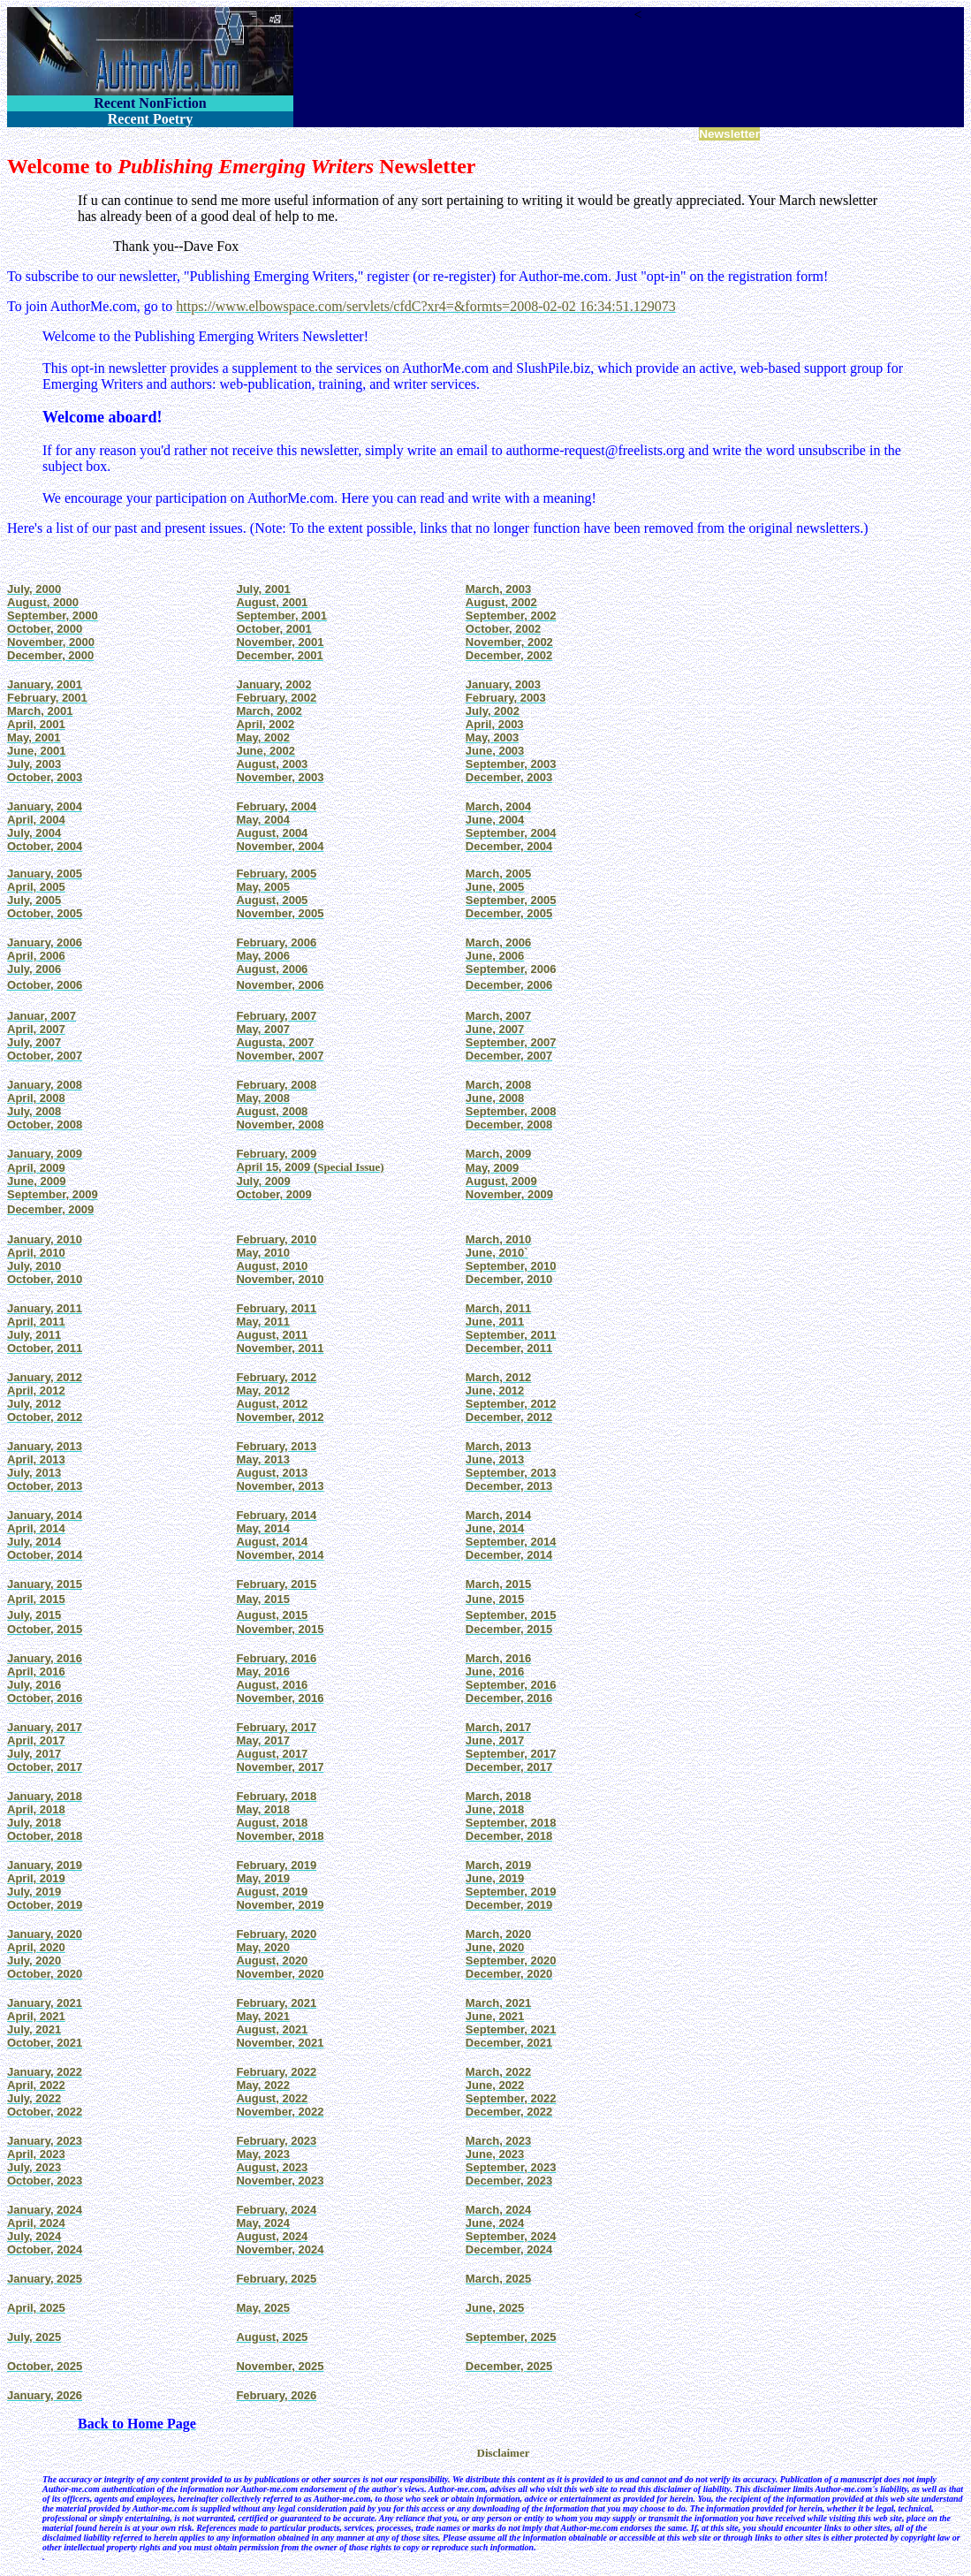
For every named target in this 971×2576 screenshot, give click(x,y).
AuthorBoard (491, 134)
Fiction (98, 134)
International (247, 134)
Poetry (58, 134)
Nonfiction (145, 134)
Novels (193, 134)
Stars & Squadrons (646, 134)
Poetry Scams (562, 134)
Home (20, 134)
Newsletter (729, 134)
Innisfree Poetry (321, 134)
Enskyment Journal (410, 134)
